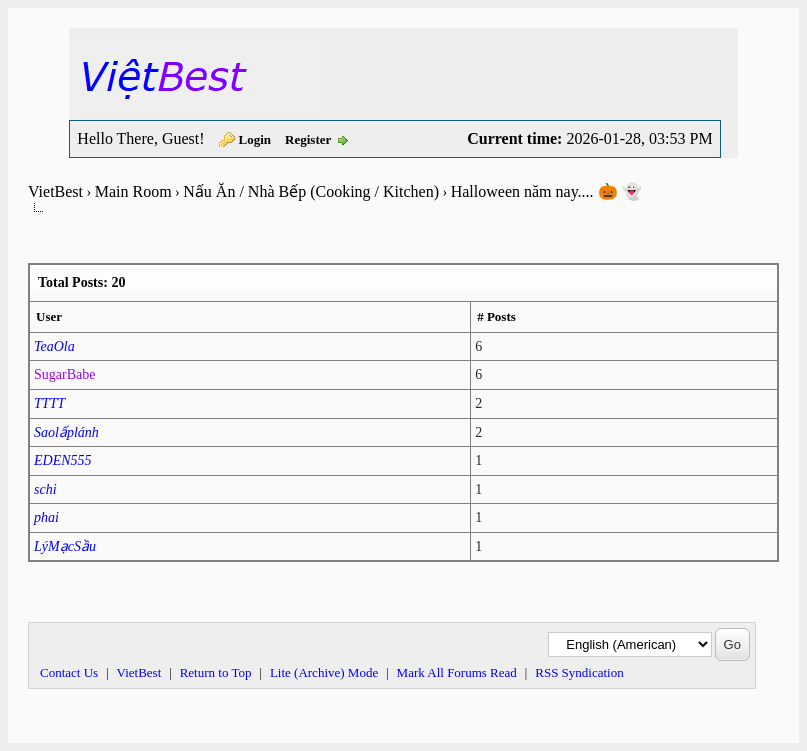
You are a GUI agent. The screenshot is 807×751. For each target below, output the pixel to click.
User (49, 316)
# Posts (496, 316)
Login (255, 139)
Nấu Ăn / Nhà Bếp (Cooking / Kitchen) (311, 191)
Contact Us (69, 672)
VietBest (55, 191)
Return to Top (216, 672)
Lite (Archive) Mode (324, 672)
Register (308, 139)
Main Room (133, 191)
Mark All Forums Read (457, 672)
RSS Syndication (579, 672)
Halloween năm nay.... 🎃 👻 (546, 191)
